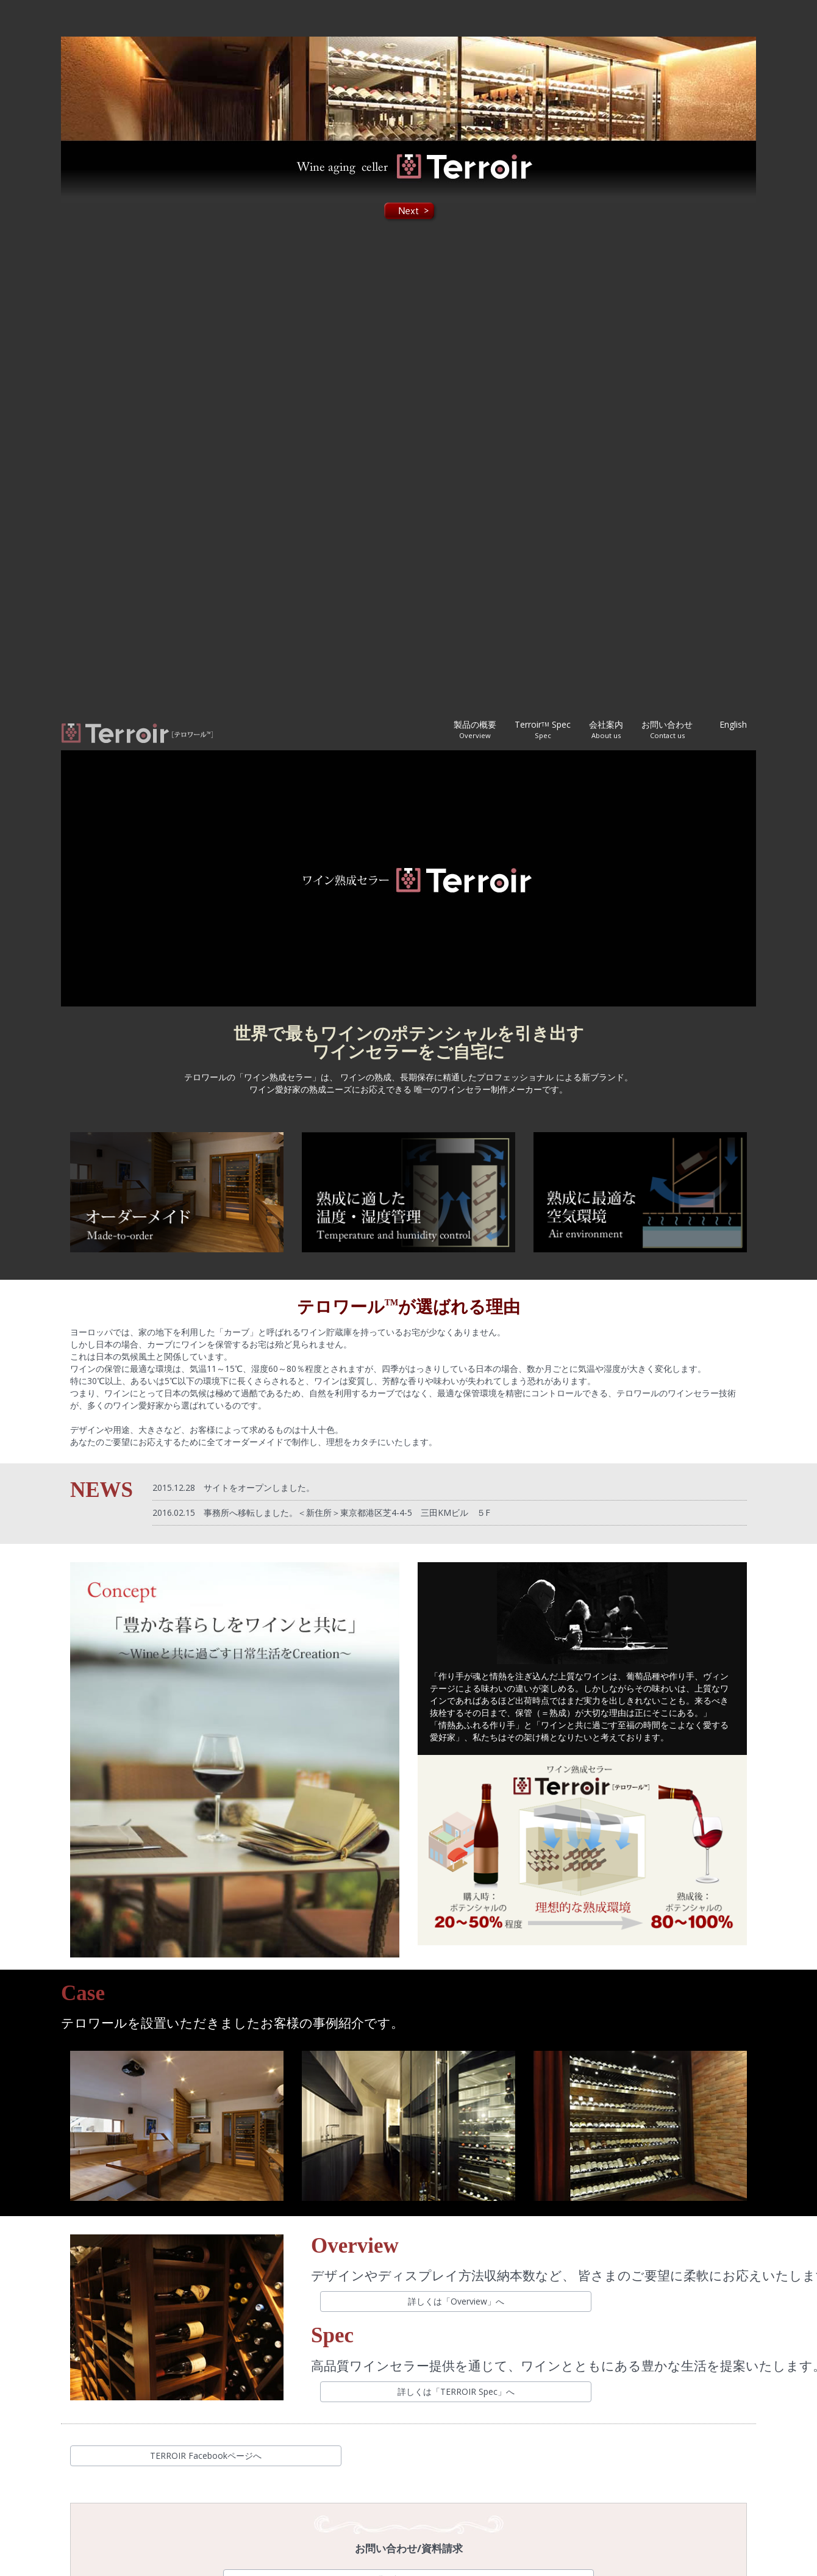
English (733, 724)
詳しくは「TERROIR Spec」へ (456, 2391)
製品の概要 (475, 729)
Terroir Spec (543, 729)
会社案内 (606, 729)
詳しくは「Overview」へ (456, 2301)
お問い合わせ (667, 729)
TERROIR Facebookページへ (206, 2455)
